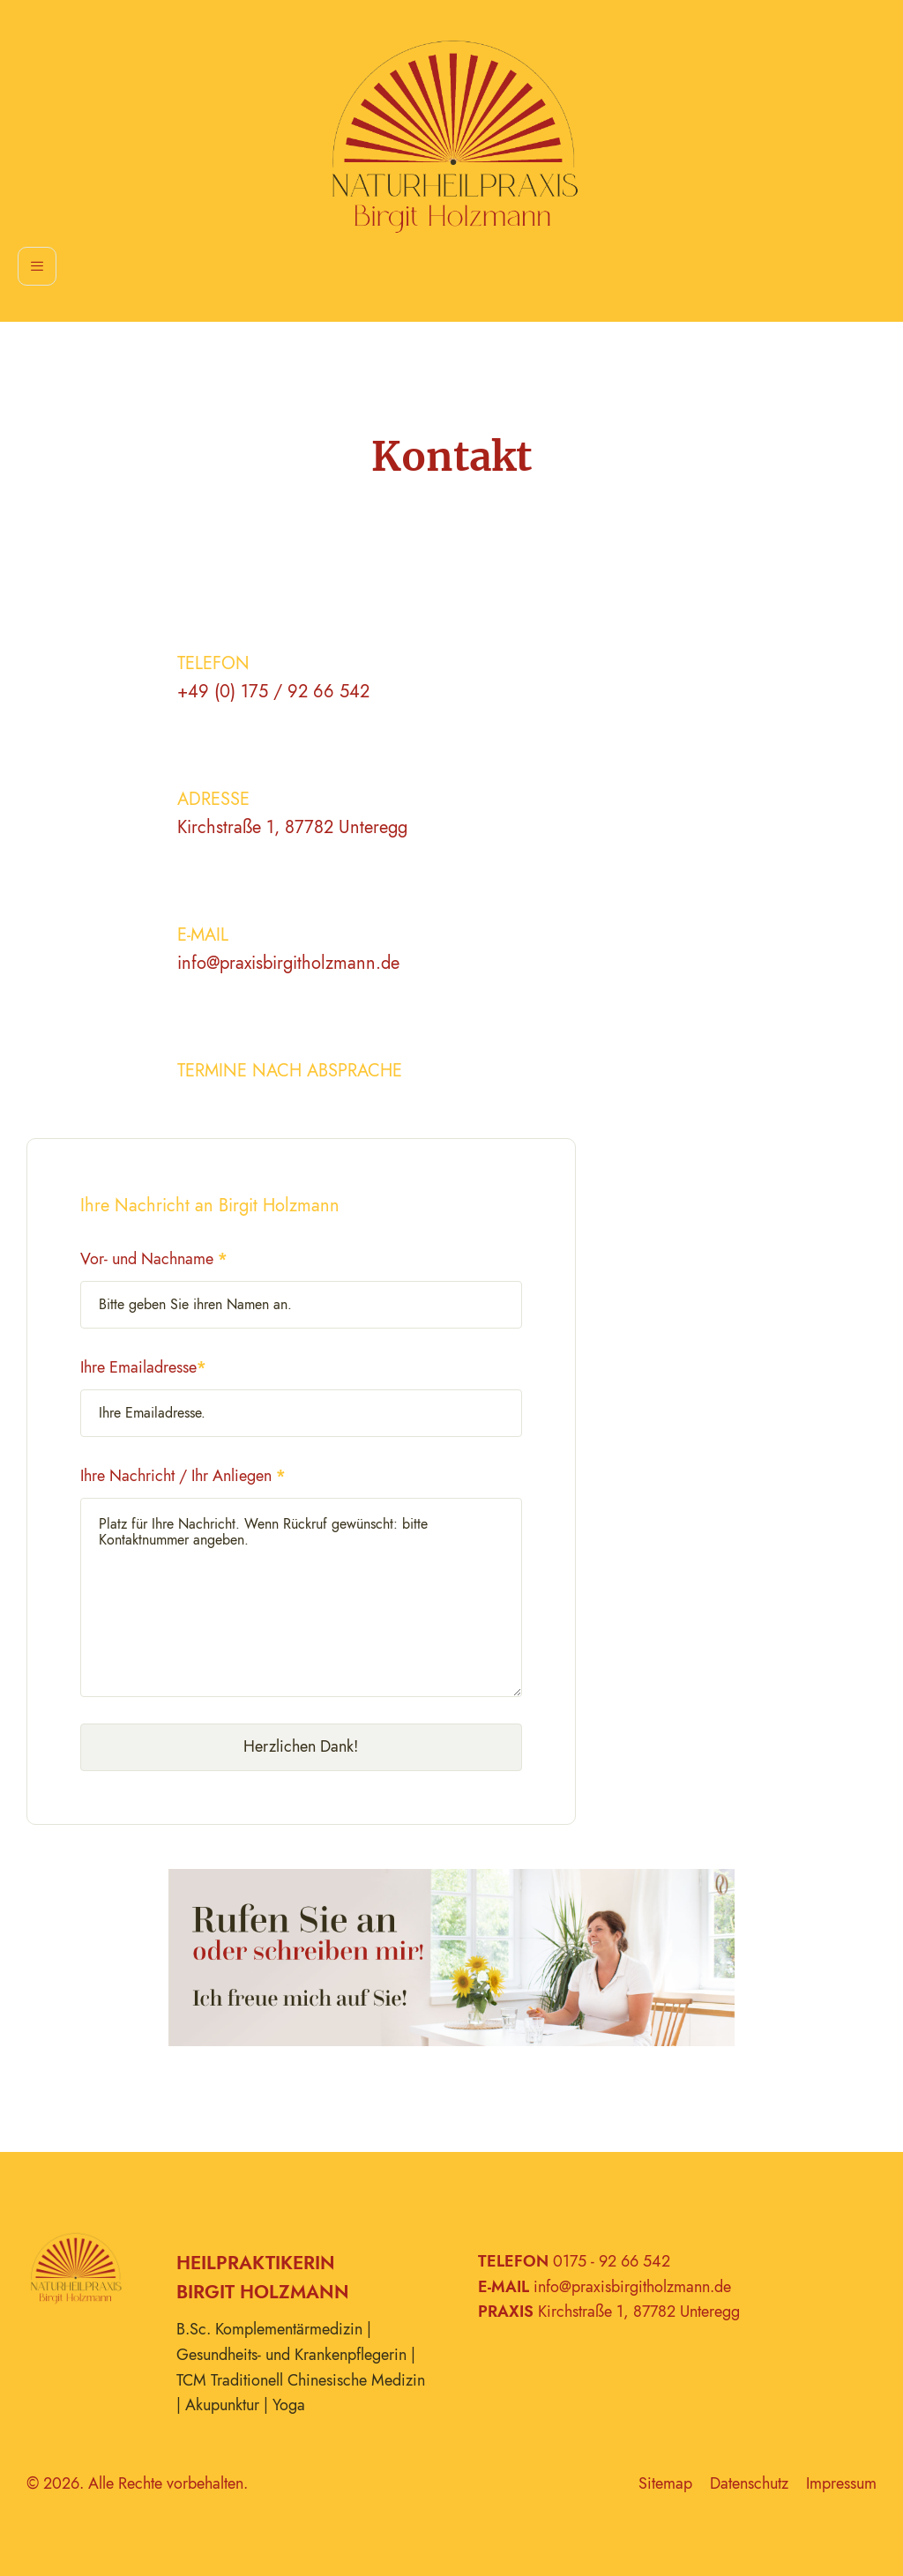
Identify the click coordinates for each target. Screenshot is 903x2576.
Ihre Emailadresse (143, 1367)
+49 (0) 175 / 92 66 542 (273, 691)
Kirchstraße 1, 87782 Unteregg (292, 827)
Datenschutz (749, 2483)
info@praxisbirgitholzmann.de (288, 963)
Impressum (841, 2483)
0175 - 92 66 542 (611, 2261)
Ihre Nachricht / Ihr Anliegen (183, 1475)
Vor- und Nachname (154, 1258)
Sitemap (665, 2483)
